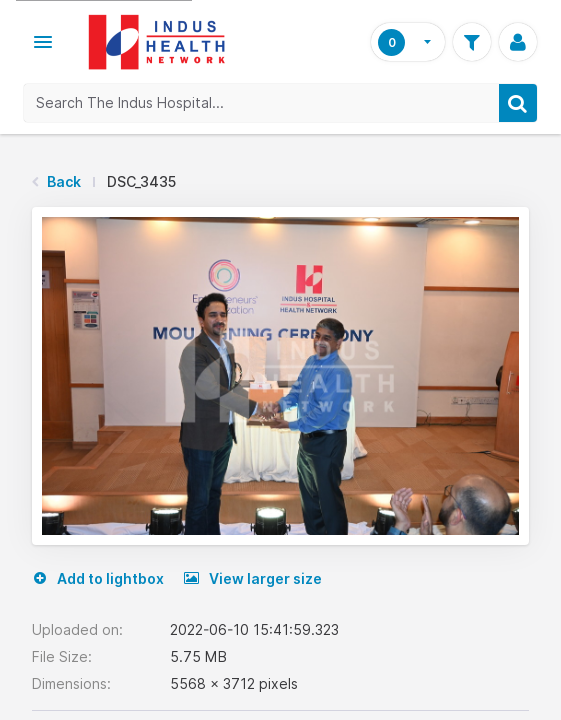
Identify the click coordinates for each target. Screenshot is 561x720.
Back (64, 181)
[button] (43, 42)
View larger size (253, 578)
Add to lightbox (98, 578)
